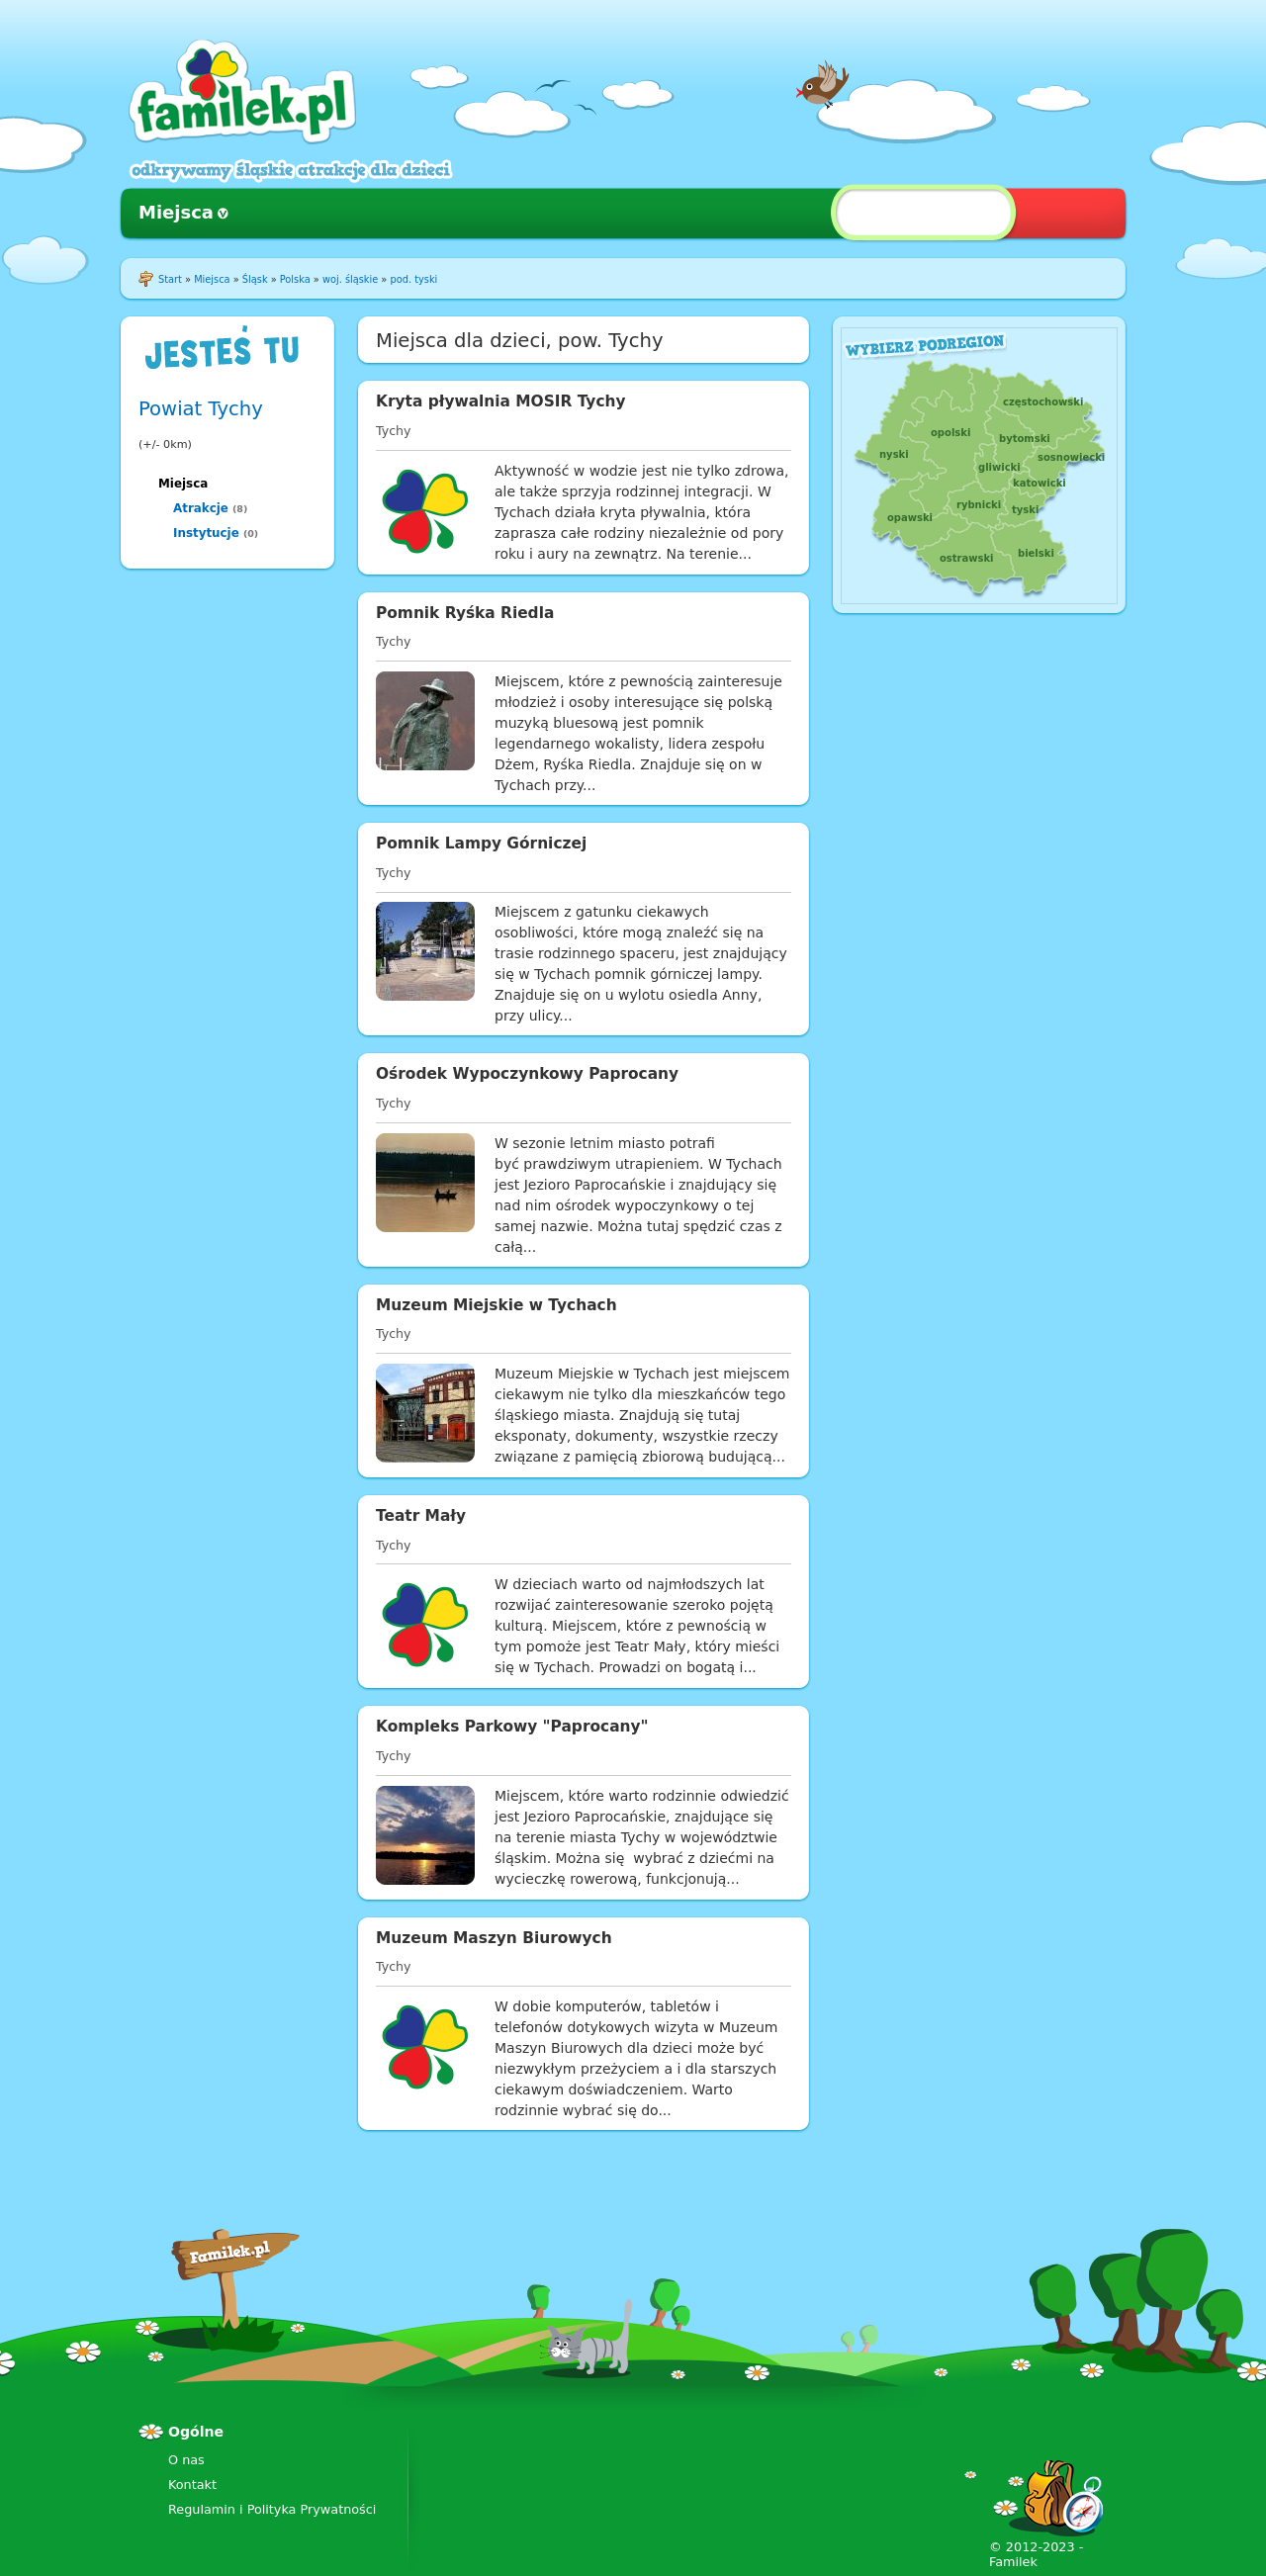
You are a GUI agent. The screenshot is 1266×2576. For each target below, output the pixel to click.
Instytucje (206, 533)
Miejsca (176, 212)
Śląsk (255, 279)
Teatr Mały (421, 1516)
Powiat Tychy (200, 409)
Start (170, 279)
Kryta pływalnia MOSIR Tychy (501, 401)
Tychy (393, 430)
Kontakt (192, 2484)
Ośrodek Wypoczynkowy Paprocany (527, 1074)
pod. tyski (413, 279)
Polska (295, 279)
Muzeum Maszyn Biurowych (494, 1938)
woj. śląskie (350, 279)
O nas (186, 2459)
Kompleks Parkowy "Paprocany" (512, 1726)
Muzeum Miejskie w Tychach (496, 1305)
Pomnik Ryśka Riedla (465, 613)
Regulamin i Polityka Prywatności (272, 2509)
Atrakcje (200, 508)
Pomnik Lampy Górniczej (481, 843)
